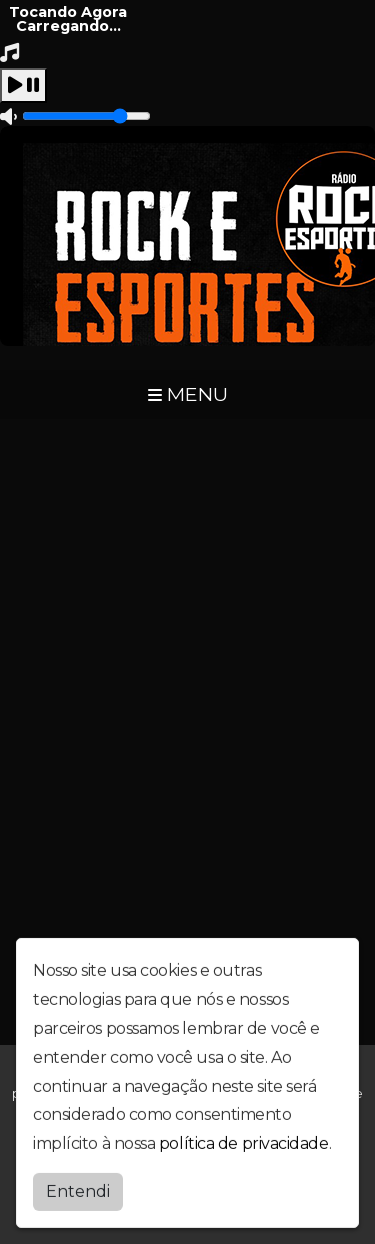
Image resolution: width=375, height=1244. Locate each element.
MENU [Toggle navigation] (188, 394)
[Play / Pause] (23, 85)
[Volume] (86, 116)
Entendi (78, 1189)
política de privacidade (244, 1141)
